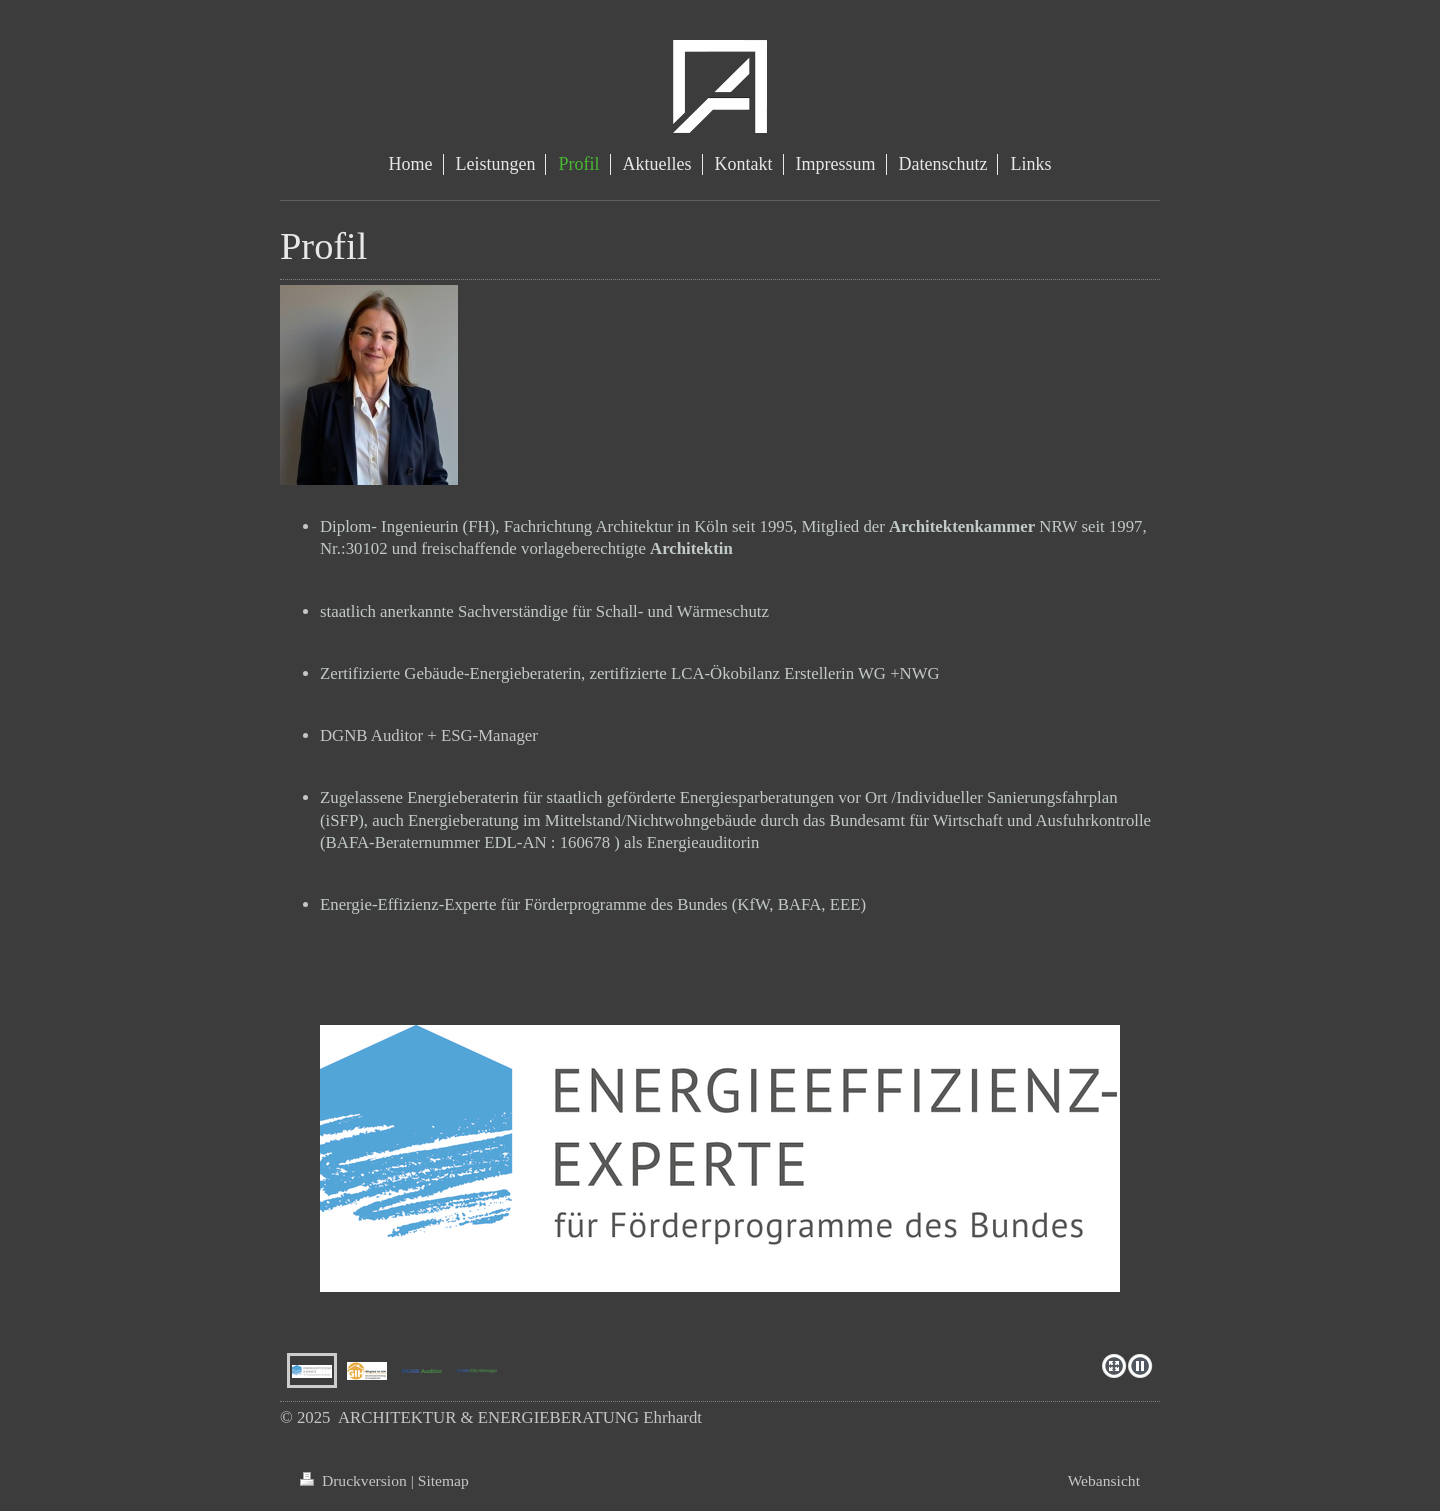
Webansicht (1104, 1480)
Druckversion (355, 1480)
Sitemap (443, 1480)
